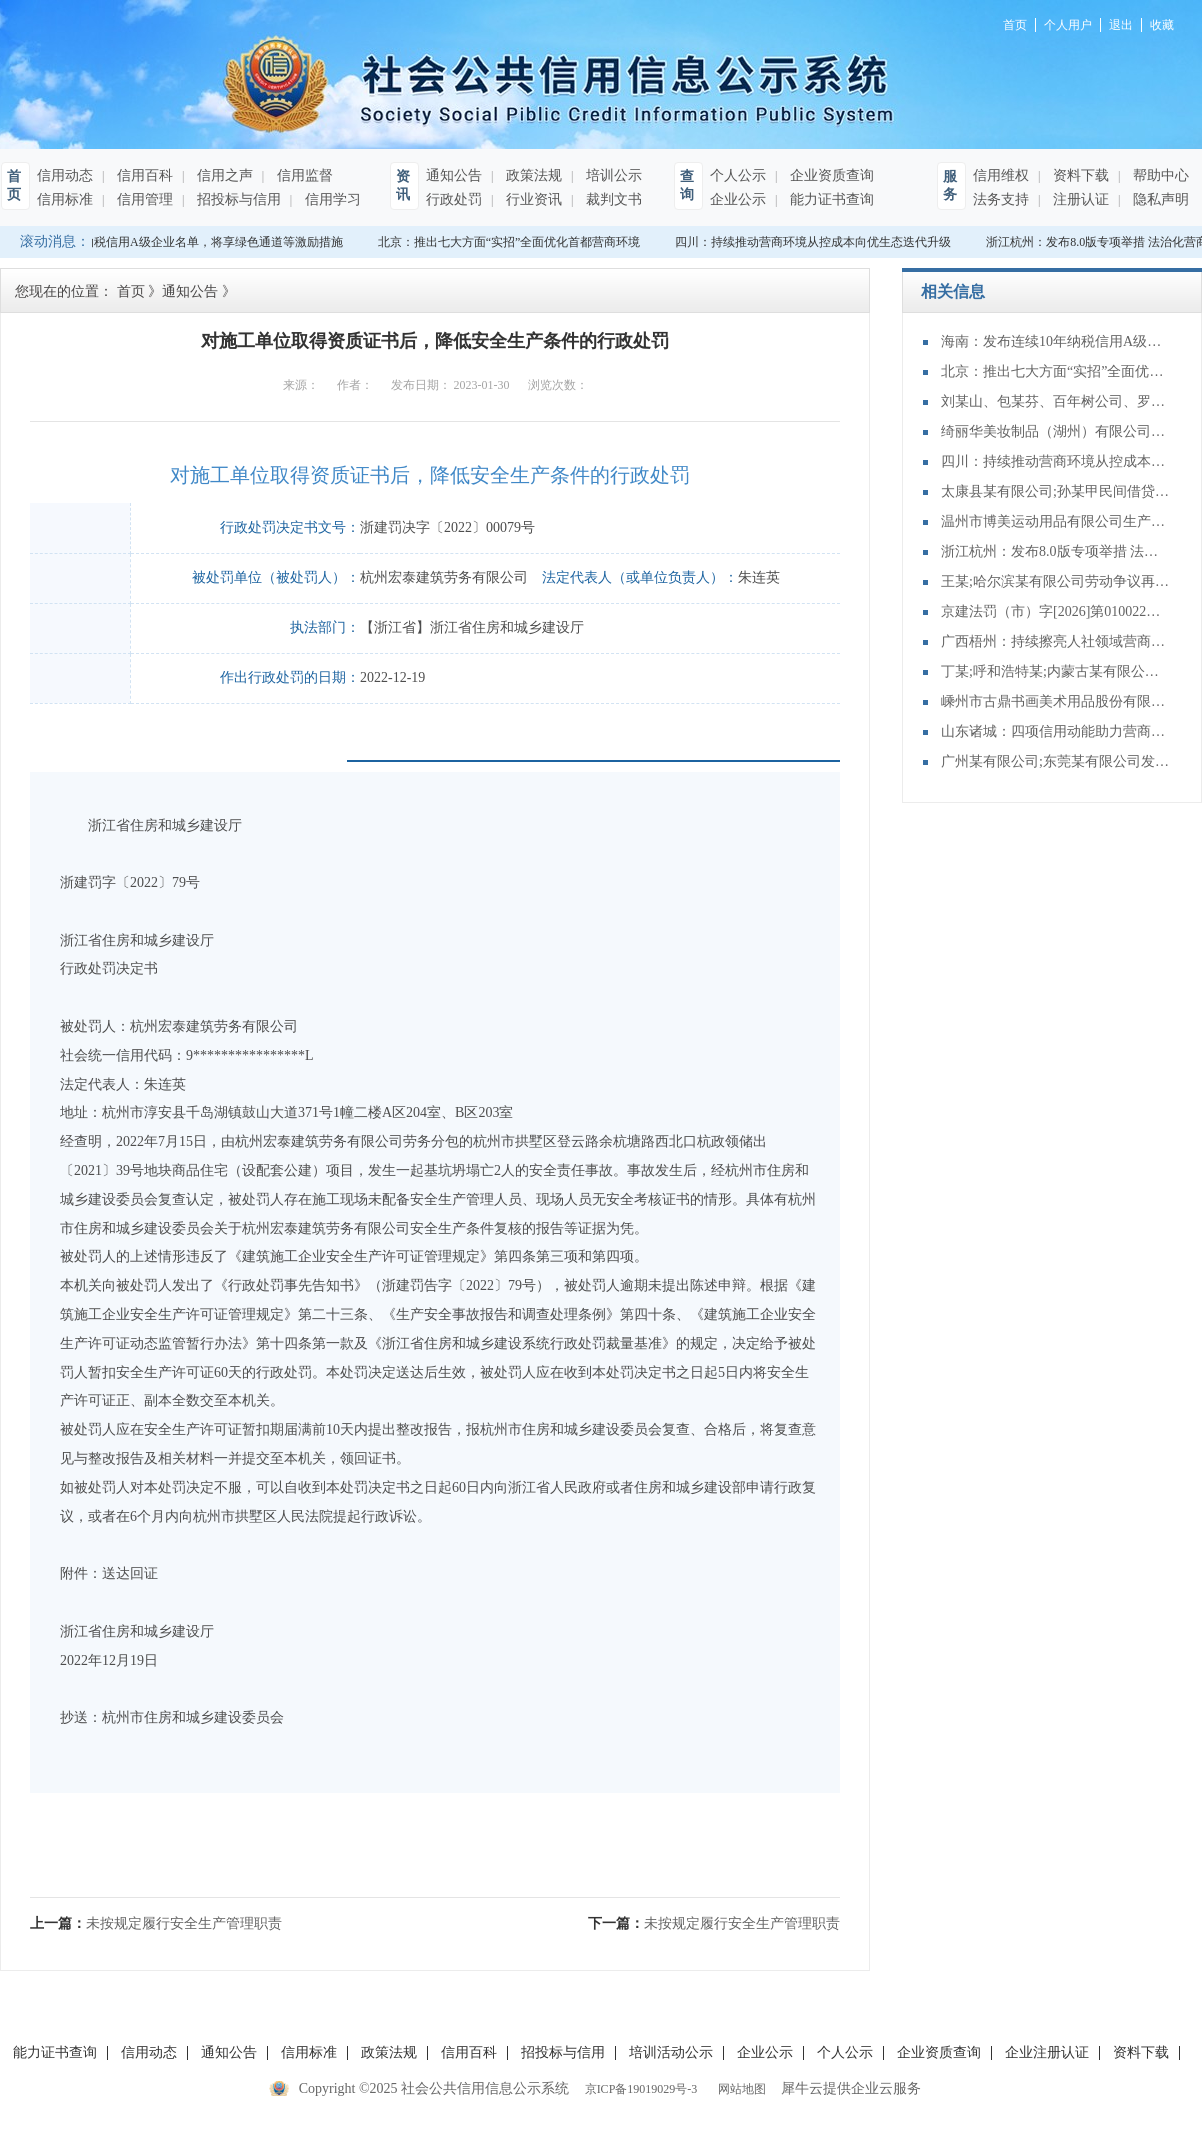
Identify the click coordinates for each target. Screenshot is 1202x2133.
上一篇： (156, 1923)
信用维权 (1001, 175)
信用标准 (65, 199)
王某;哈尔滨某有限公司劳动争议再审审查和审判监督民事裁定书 (1056, 581)
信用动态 (65, 175)
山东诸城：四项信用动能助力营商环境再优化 (1056, 731)
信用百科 (143, 175)
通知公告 (454, 175)
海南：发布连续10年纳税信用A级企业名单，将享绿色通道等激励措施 (1056, 341)
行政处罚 (454, 199)
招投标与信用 (237, 199)
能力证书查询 (830, 199)
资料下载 (1079, 175)
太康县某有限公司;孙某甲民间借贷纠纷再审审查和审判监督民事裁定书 (1056, 491)
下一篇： (714, 1923)
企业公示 (738, 199)
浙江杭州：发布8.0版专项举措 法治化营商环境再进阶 (1056, 551)
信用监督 (303, 175)
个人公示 (738, 175)
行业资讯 (532, 199)
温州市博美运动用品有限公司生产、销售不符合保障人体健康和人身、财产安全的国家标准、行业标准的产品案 (1056, 521)
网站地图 (739, 2089)
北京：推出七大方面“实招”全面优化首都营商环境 (512, 242)
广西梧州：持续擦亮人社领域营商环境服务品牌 (1056, 641)
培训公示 (612, 175)
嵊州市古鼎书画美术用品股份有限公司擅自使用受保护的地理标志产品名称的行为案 (1056, 701)
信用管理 (143, 199)
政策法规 (532, 175)
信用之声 (223, 175)
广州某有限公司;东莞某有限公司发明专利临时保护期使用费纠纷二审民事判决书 (1056, 761)
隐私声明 (1159, 199)
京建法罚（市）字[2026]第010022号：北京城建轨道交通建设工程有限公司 (1056, 611)
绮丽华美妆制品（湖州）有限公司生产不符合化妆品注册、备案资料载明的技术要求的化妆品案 (1056, 431)
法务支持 (1001, 199)
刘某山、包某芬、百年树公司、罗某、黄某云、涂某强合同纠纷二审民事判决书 (1056, 401)
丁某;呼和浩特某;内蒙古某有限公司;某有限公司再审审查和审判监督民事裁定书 (1056, 671)
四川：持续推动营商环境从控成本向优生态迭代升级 (816, 242)
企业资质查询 (830, 175)
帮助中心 (1159, 175)
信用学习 (331, 199)
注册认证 (1079, 199)
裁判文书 (612, 199)
